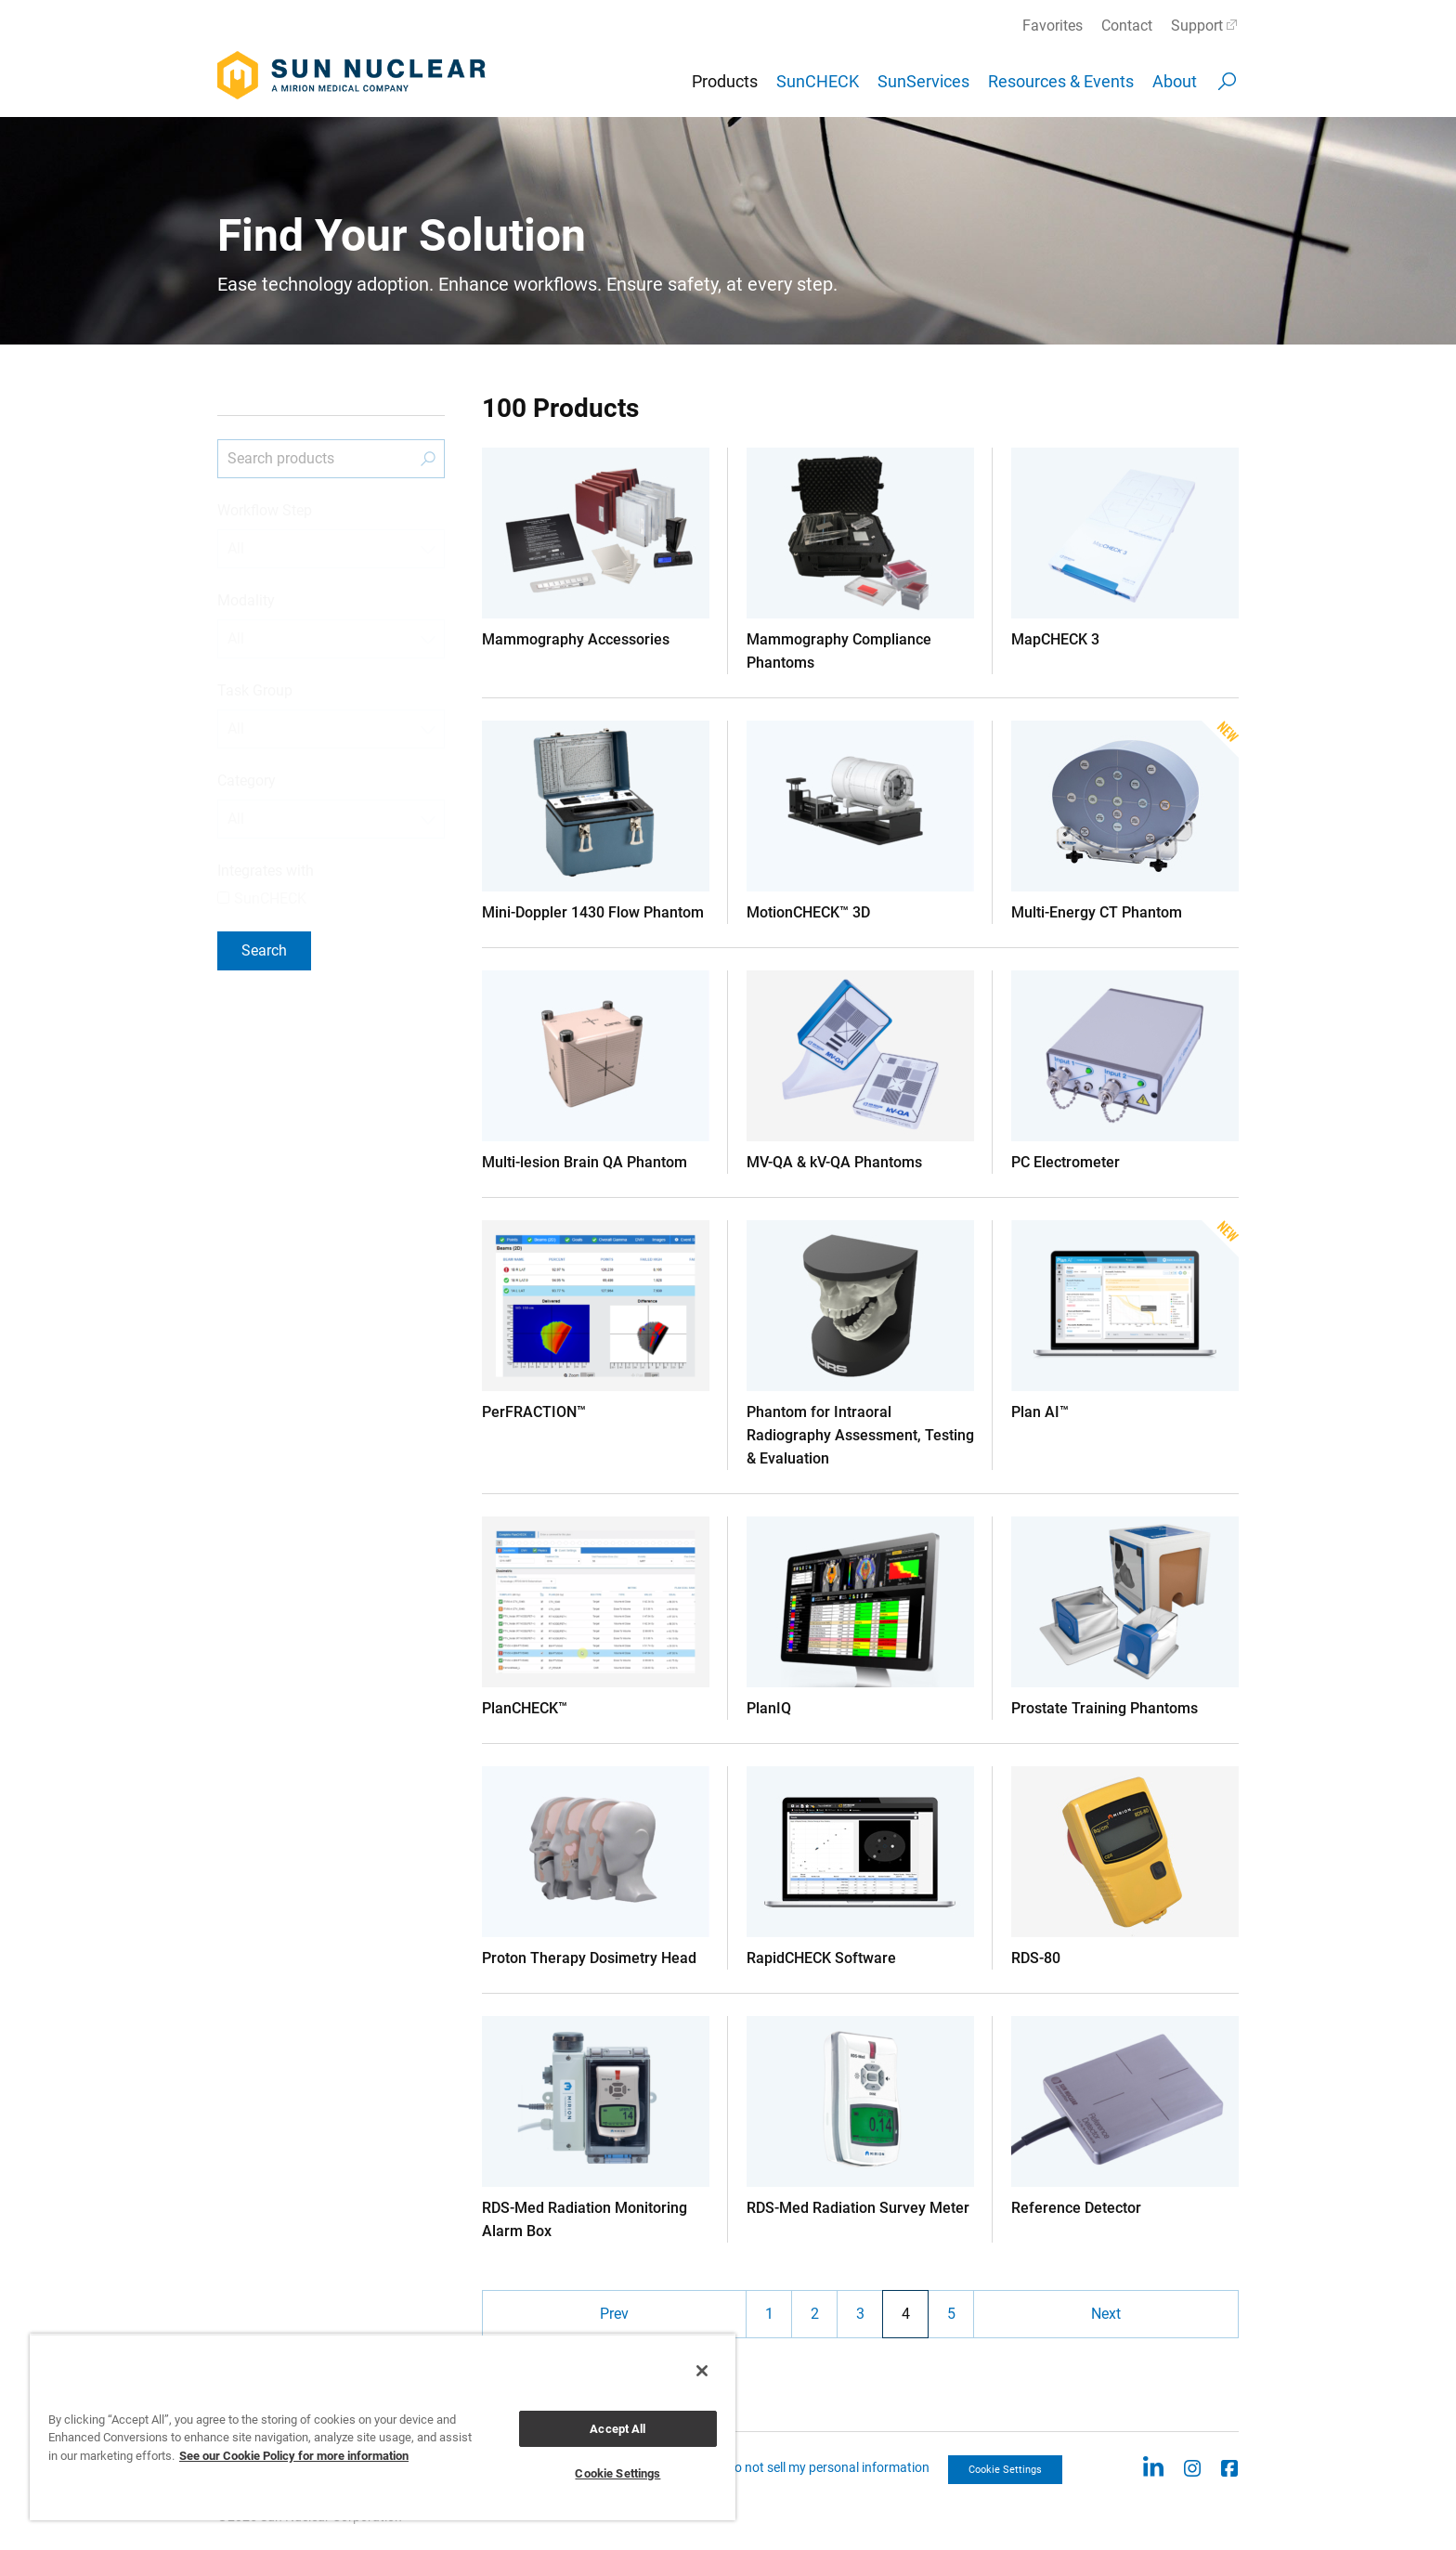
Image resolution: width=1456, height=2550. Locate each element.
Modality (246, 600)
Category (246, 780)
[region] (382, 2427)
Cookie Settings (1005, 2470)
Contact (1126, 25)
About (1174, 81)
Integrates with (265, 870)
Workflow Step (264, 510)
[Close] (702, 2370)
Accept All (617, 2429)
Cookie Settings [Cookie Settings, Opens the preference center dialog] (617, 2473)
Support (1197, 25)
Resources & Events (1061, 81)
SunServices (923, 81)
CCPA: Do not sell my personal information (809, 2467)
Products (725, 81)
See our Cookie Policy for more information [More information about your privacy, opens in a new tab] (294, 2456)
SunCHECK (817, 81)
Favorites (1052, 25)
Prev (614, 2313)
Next (1106, 2313)
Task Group (254, 690)
